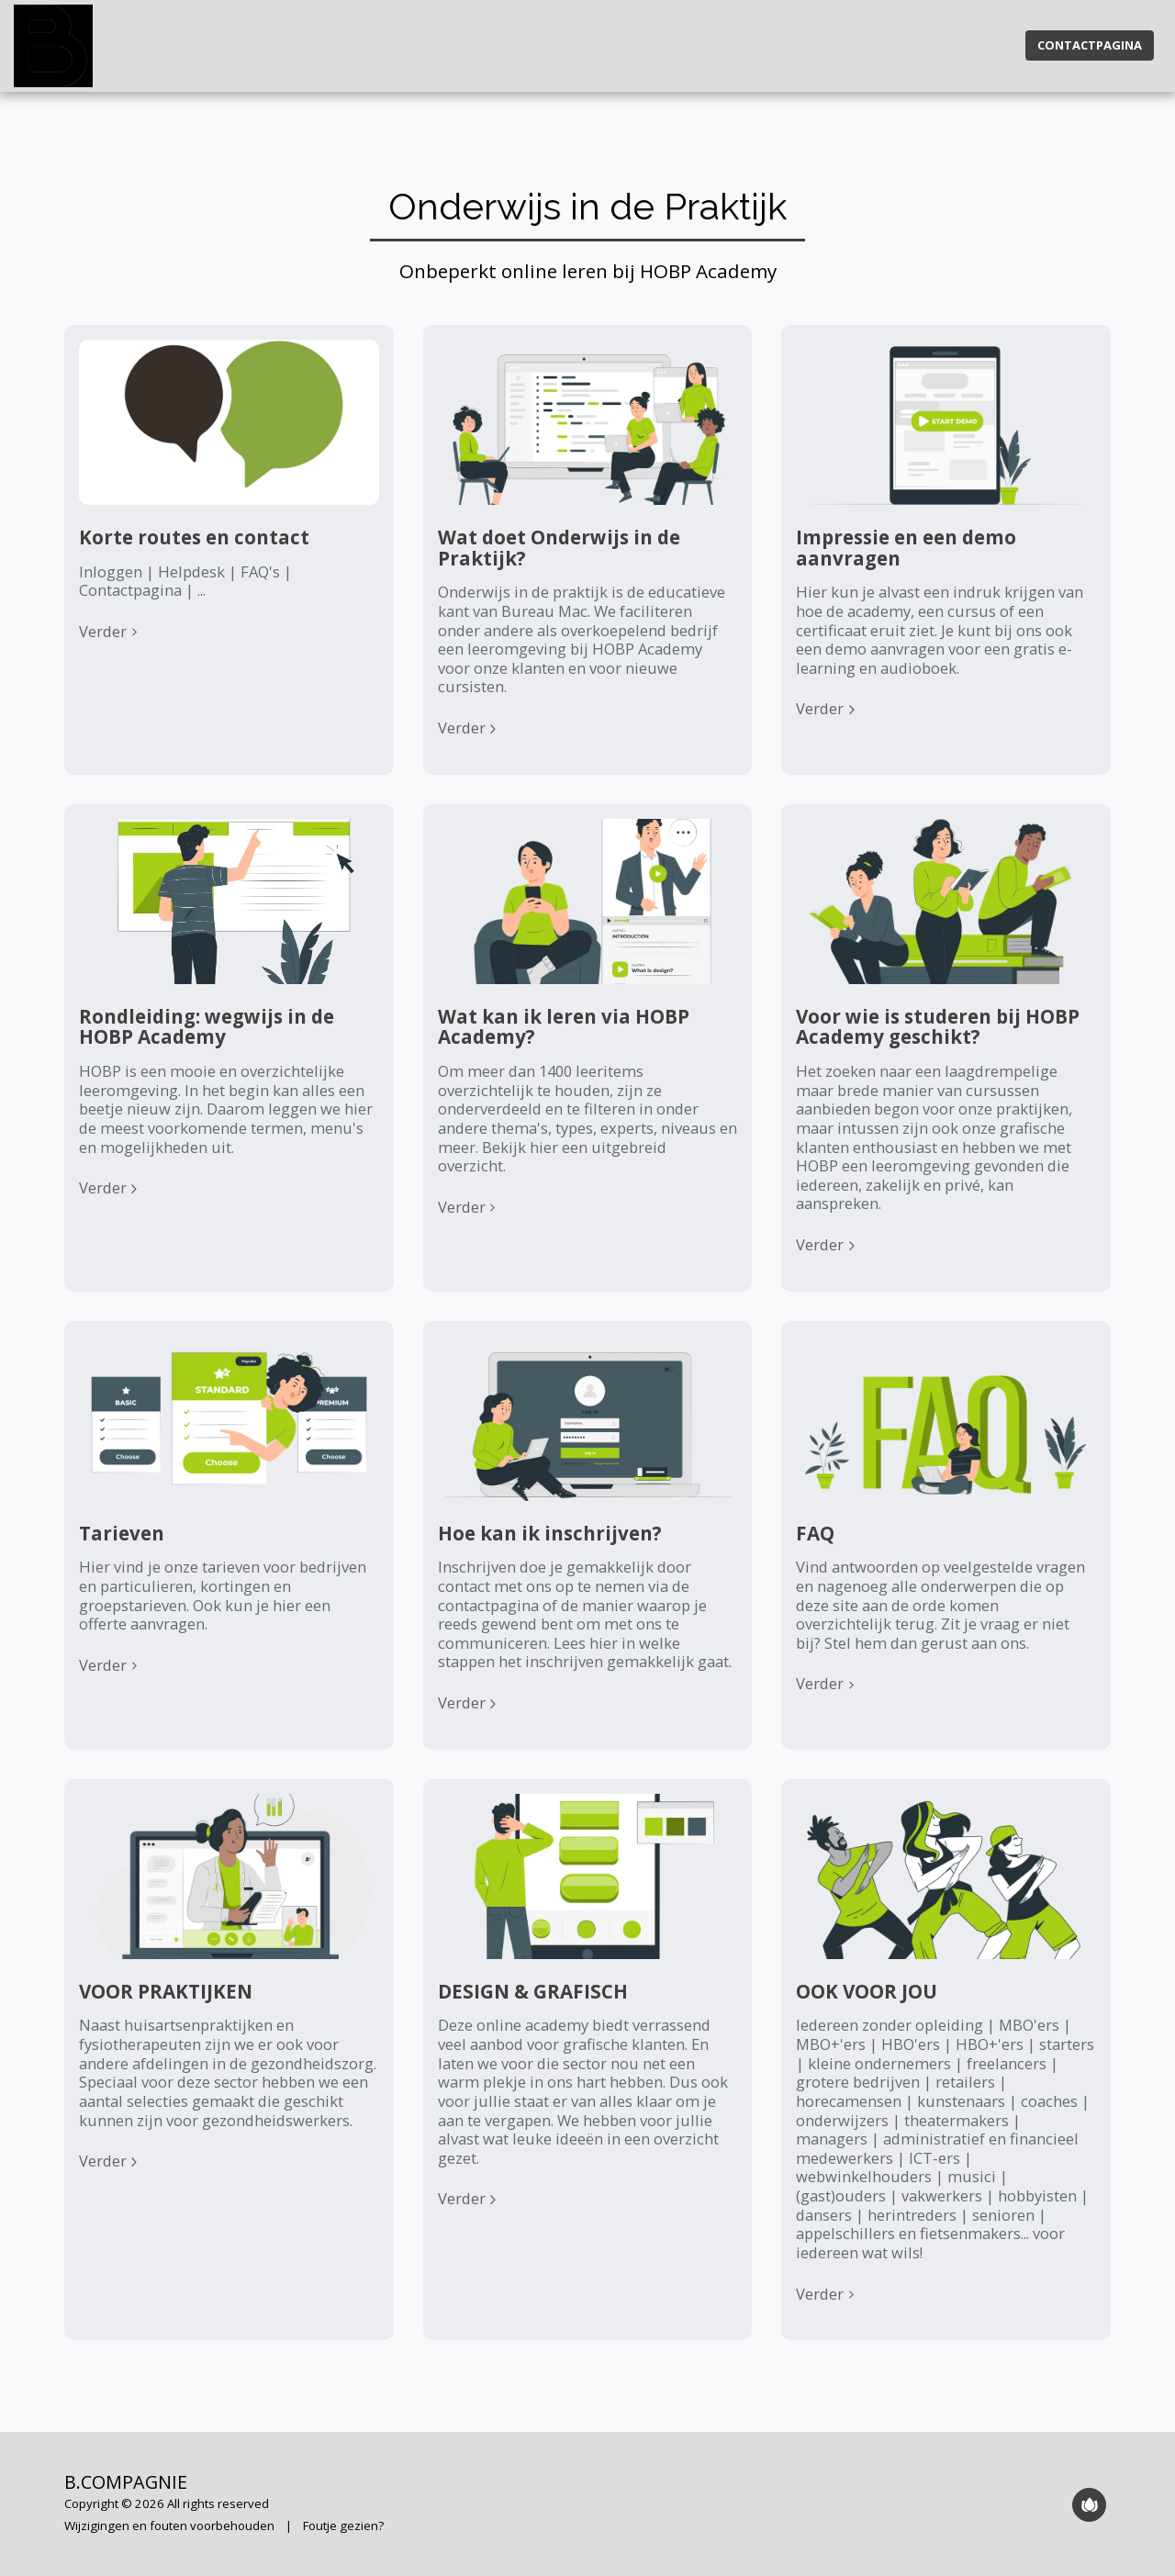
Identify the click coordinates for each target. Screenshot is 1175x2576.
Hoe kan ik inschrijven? (550, 1533)
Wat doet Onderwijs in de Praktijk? (559, 547)
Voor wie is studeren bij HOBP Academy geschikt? (938, 1026)
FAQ (815, 1533)
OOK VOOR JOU (866, 1991)
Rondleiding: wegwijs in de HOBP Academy (206, 1026)
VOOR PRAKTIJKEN (165, 1991)
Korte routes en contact (194, 537)
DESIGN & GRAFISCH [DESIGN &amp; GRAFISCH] (533, 1991)
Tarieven (121, 1533)
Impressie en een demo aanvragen (906, 547)
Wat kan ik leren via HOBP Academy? (563, 1026)
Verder (110, 632)
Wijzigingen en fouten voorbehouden (169, 2525)
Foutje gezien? (343, 2525)
